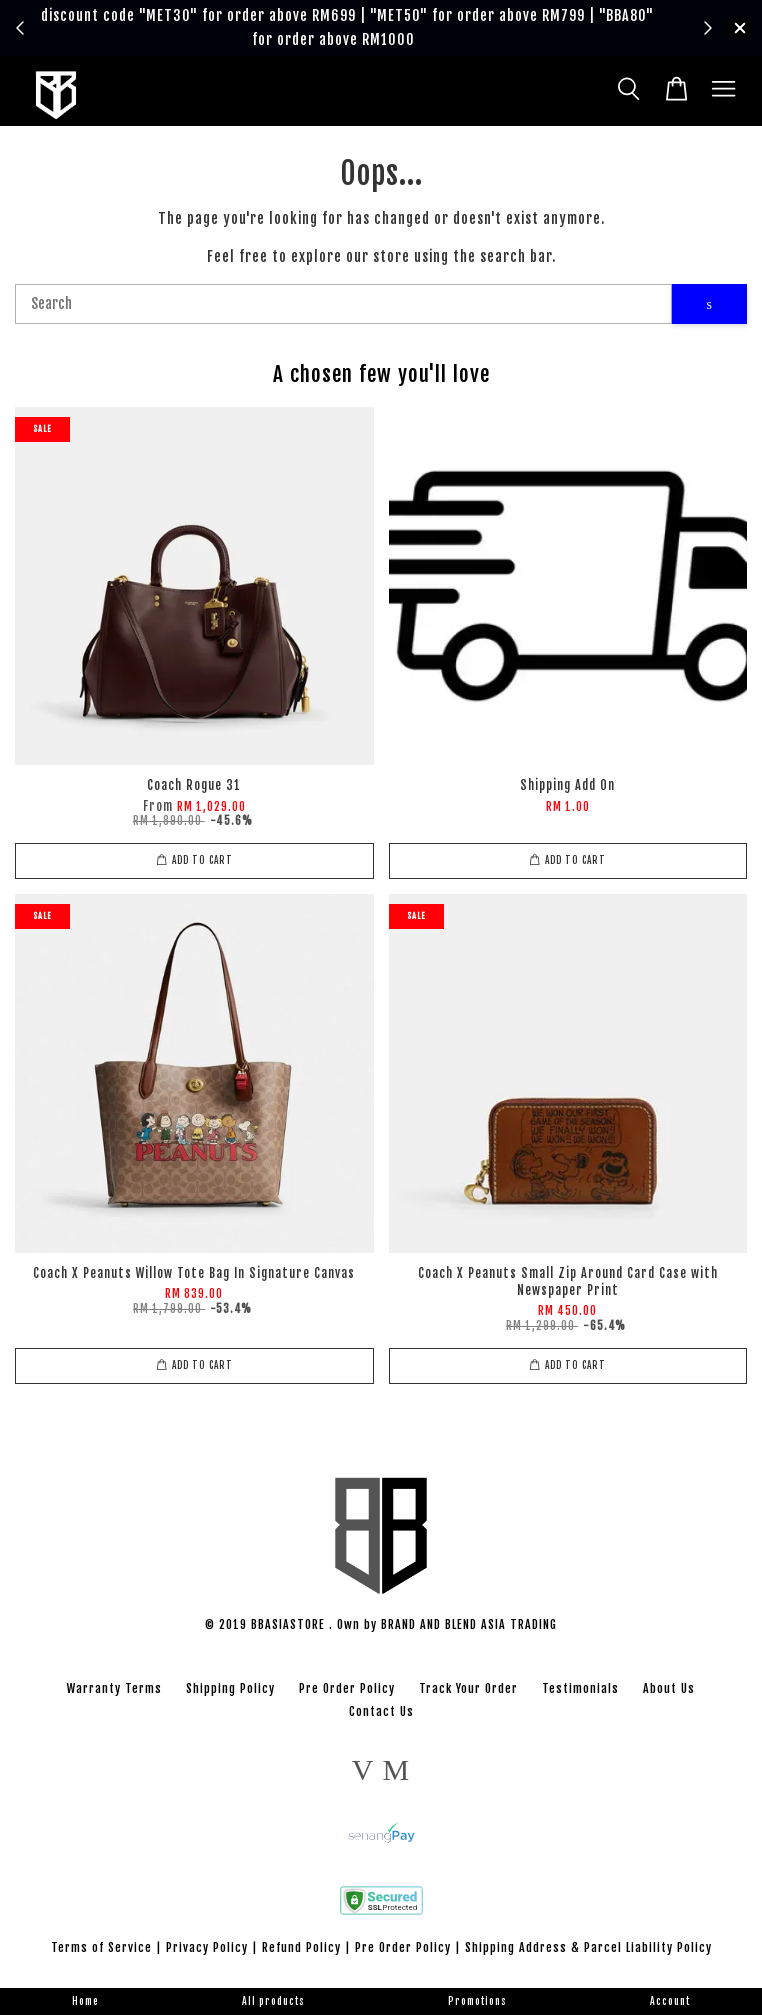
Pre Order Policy (347, 1688)
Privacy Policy (207, 1947)
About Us (669, 1688)
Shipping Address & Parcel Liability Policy (588, 1947)
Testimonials (580, 1688)
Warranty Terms (114, 1688)
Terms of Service (101, 1947)
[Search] (343, 304)
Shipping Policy (230, 1688)
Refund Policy (301, 1947)
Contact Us (381, 1711)
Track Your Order (468, 1688)
